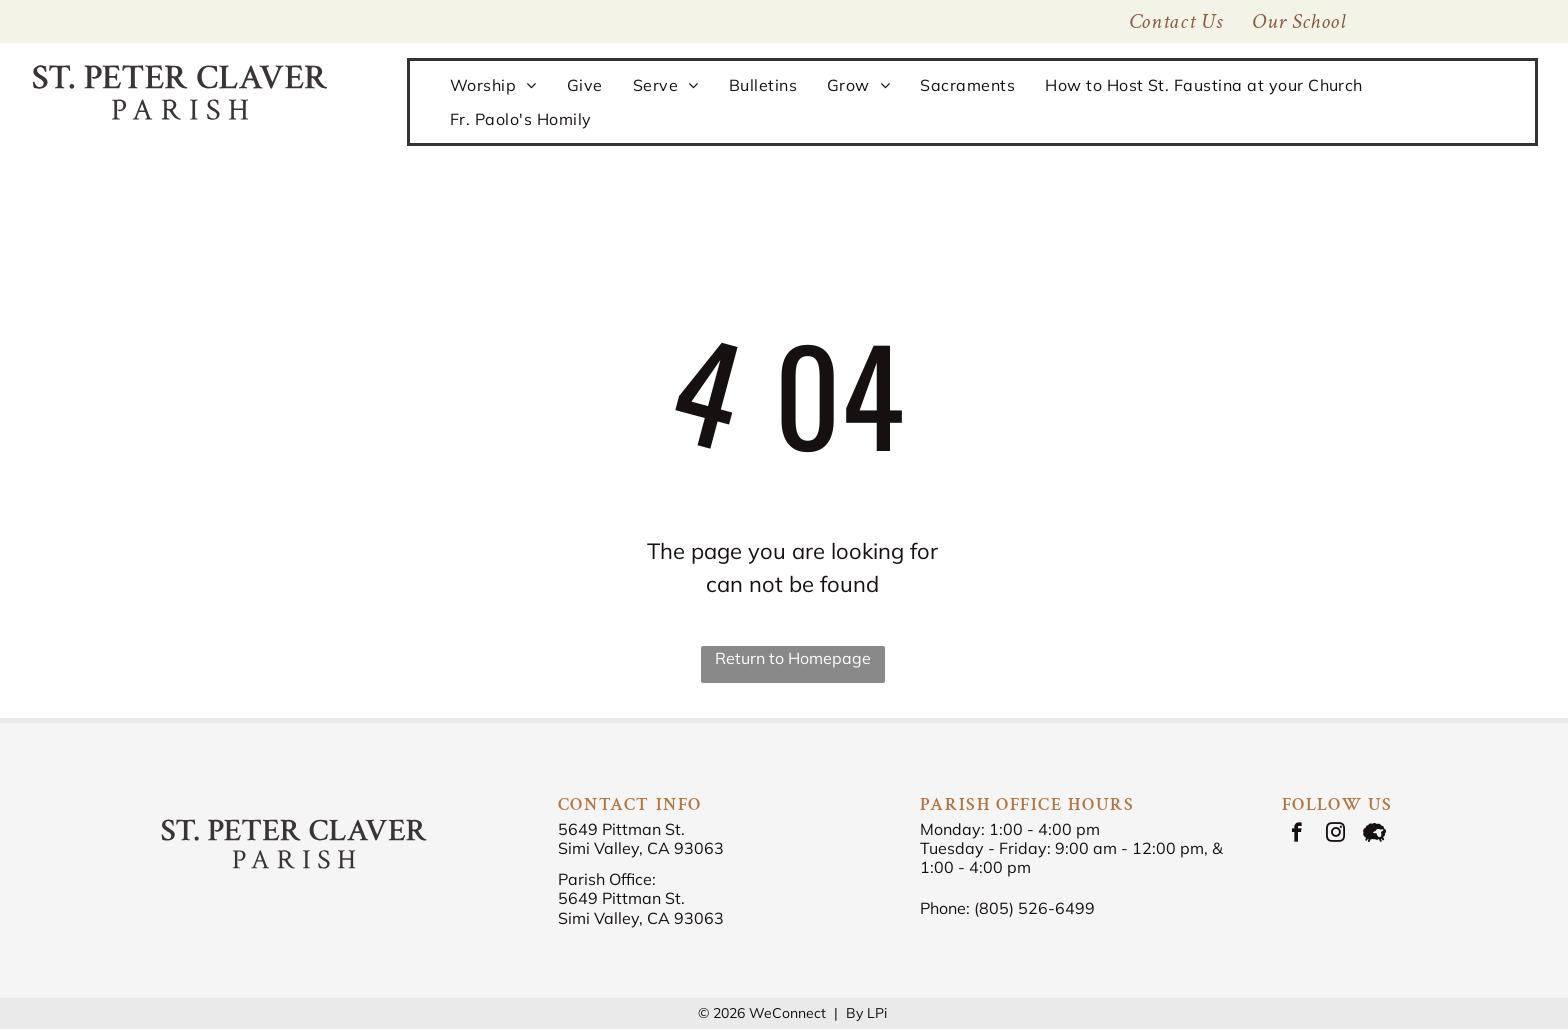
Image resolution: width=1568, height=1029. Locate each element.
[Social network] (1374, 835)
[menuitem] (1299, 21)
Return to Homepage (793, 658)
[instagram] (1335, 835)
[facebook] (1296, 835)
